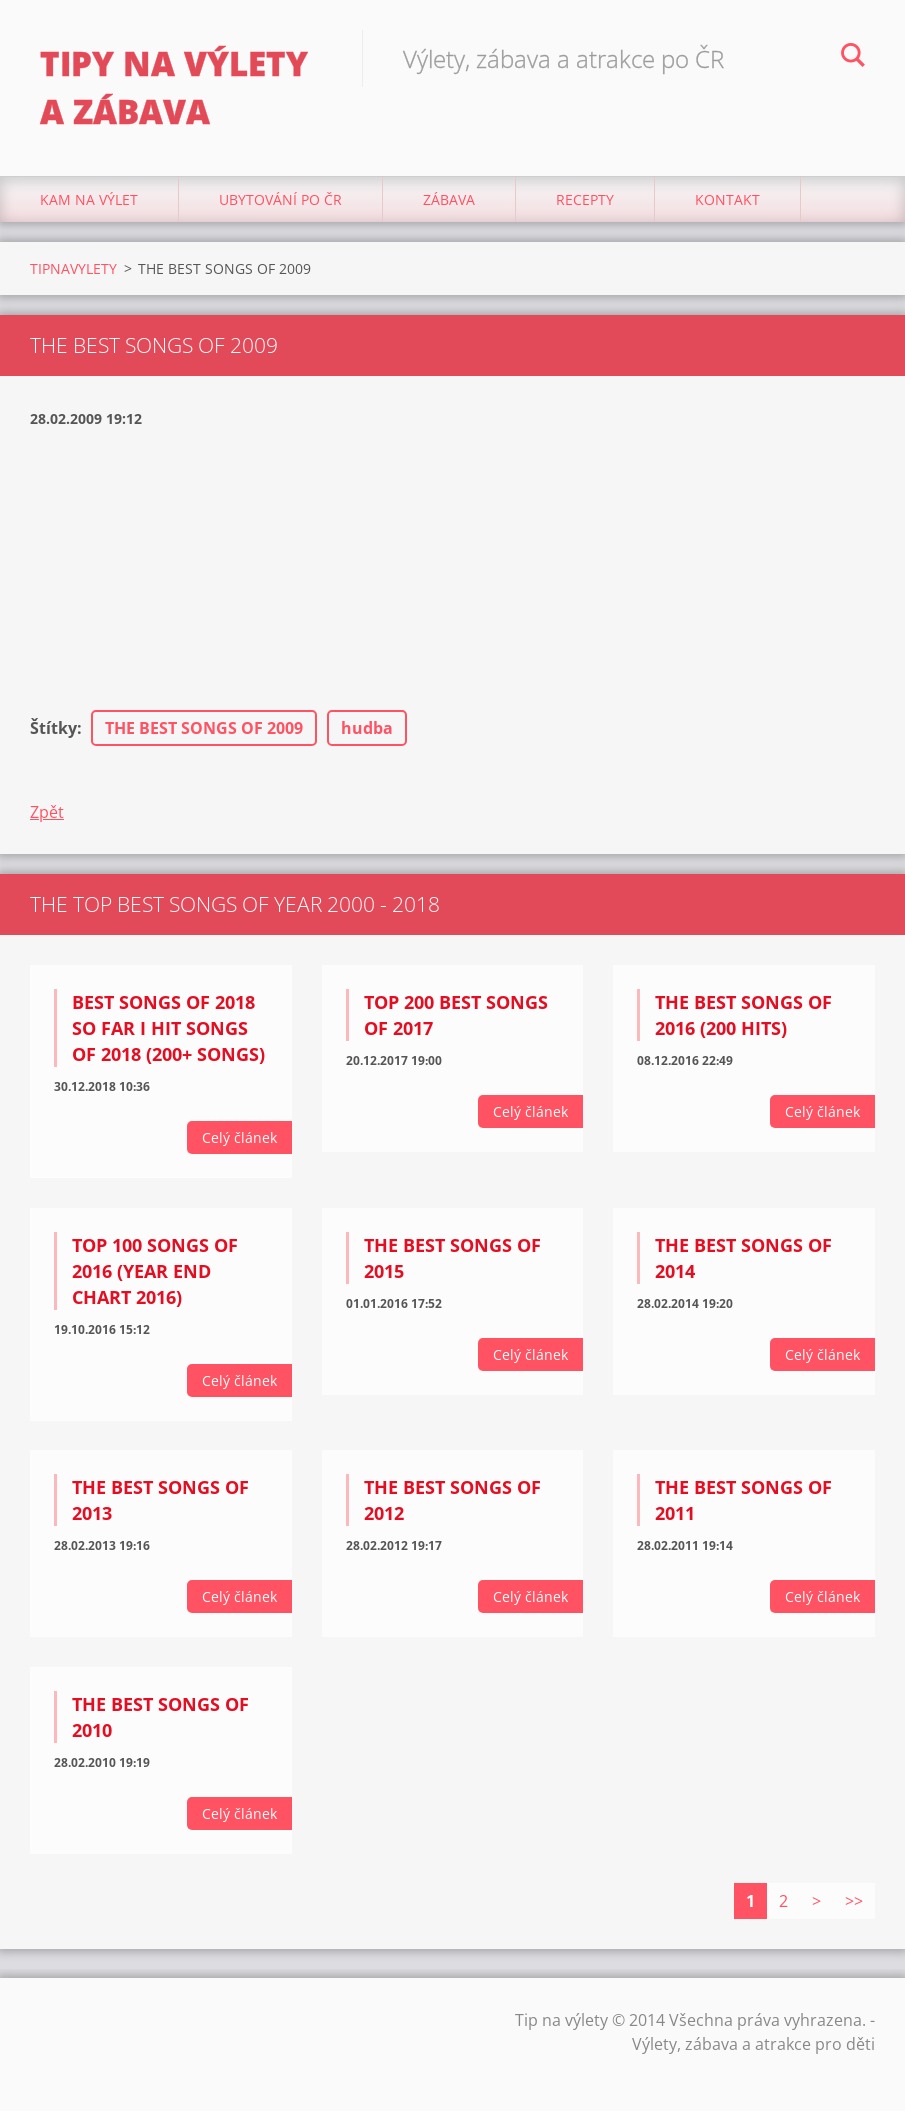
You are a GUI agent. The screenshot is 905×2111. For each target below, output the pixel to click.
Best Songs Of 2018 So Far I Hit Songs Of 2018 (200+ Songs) (168, 1028)
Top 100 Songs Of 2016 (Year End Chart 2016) (155, 1271)
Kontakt (727, 199)
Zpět (47, 812)
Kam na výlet (89, 199)
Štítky (53, 728)
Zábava (449, 199)
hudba (367, 728)
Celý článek (239, 1137)
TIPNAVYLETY (73, 268)
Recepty (585, 199)
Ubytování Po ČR (280, 199)
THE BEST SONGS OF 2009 (204, 728)
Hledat (853, 58)
